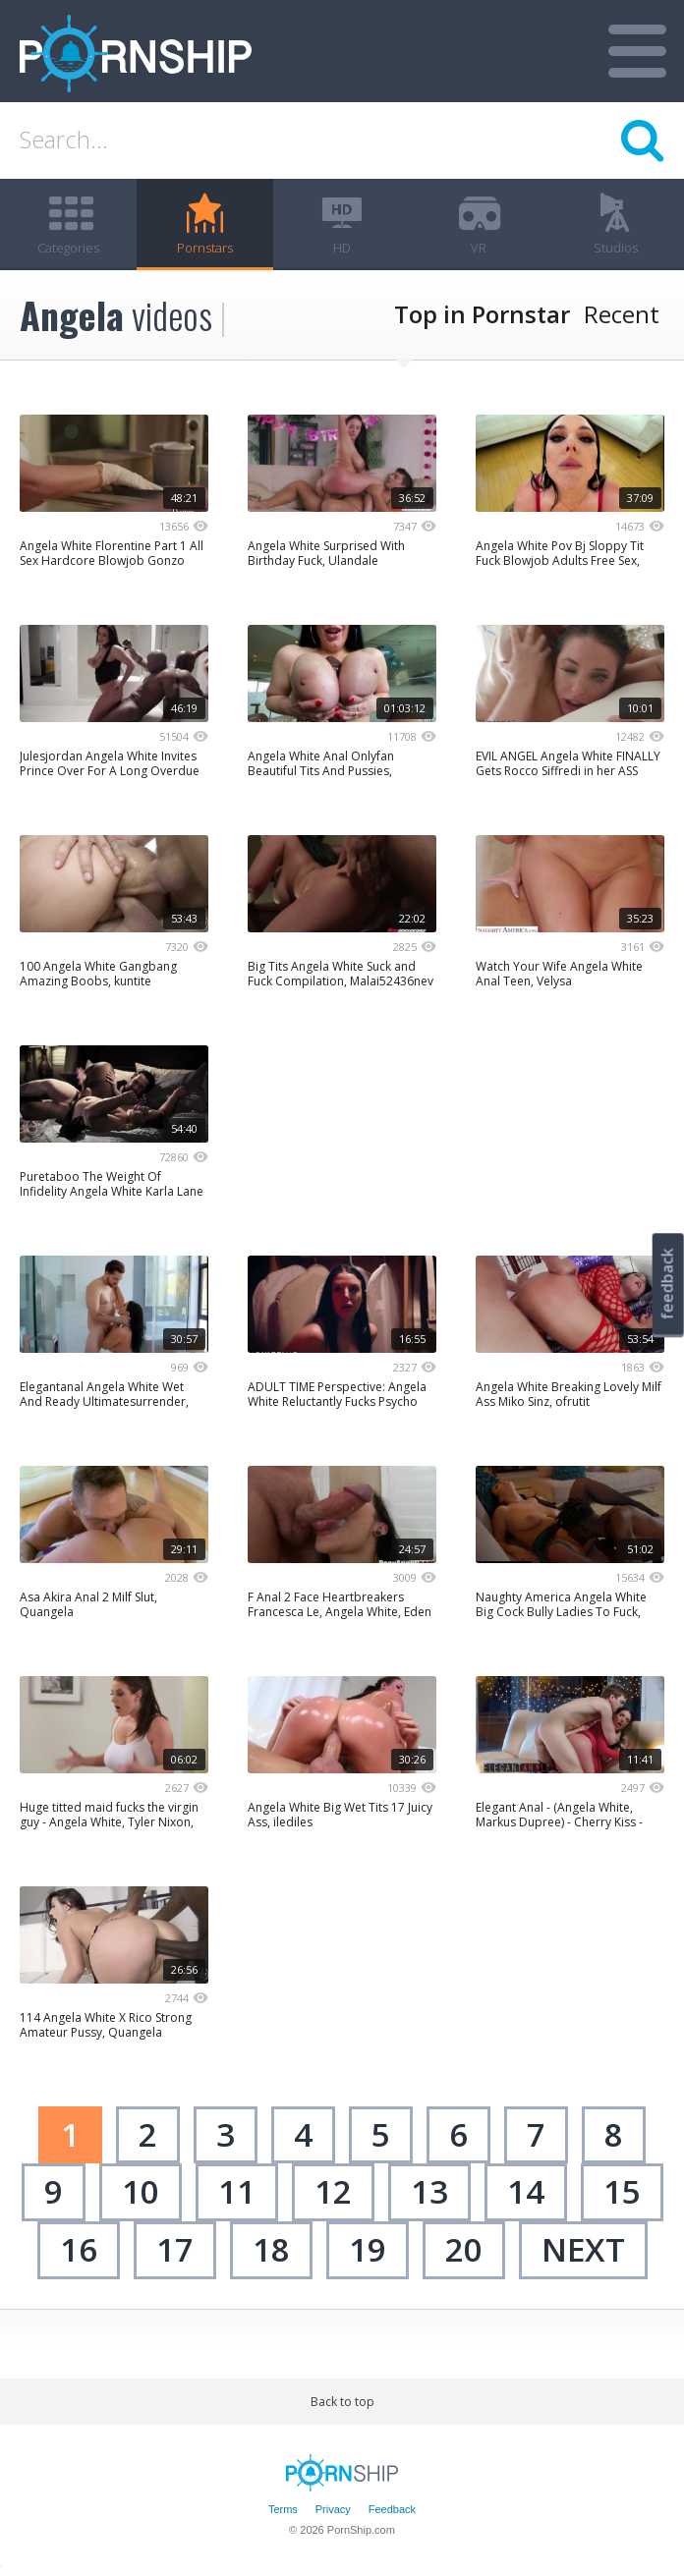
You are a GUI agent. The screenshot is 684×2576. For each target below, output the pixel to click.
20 (464, 2249)
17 (175, 2249)
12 (333, 2191)
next (583, 2249)
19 (367, 2249)
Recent (621, 314)
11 (237, 2191)
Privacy (333, 2509)
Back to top (342, 2401)
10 (140, 2191)
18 (271, 2249)
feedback (667, 1283)
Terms (283, 2509)
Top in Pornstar (482, 314)
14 (525, 2191)
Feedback (392, 2509)
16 (78, 2249)
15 (622, 2191)
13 (429, 2191)
